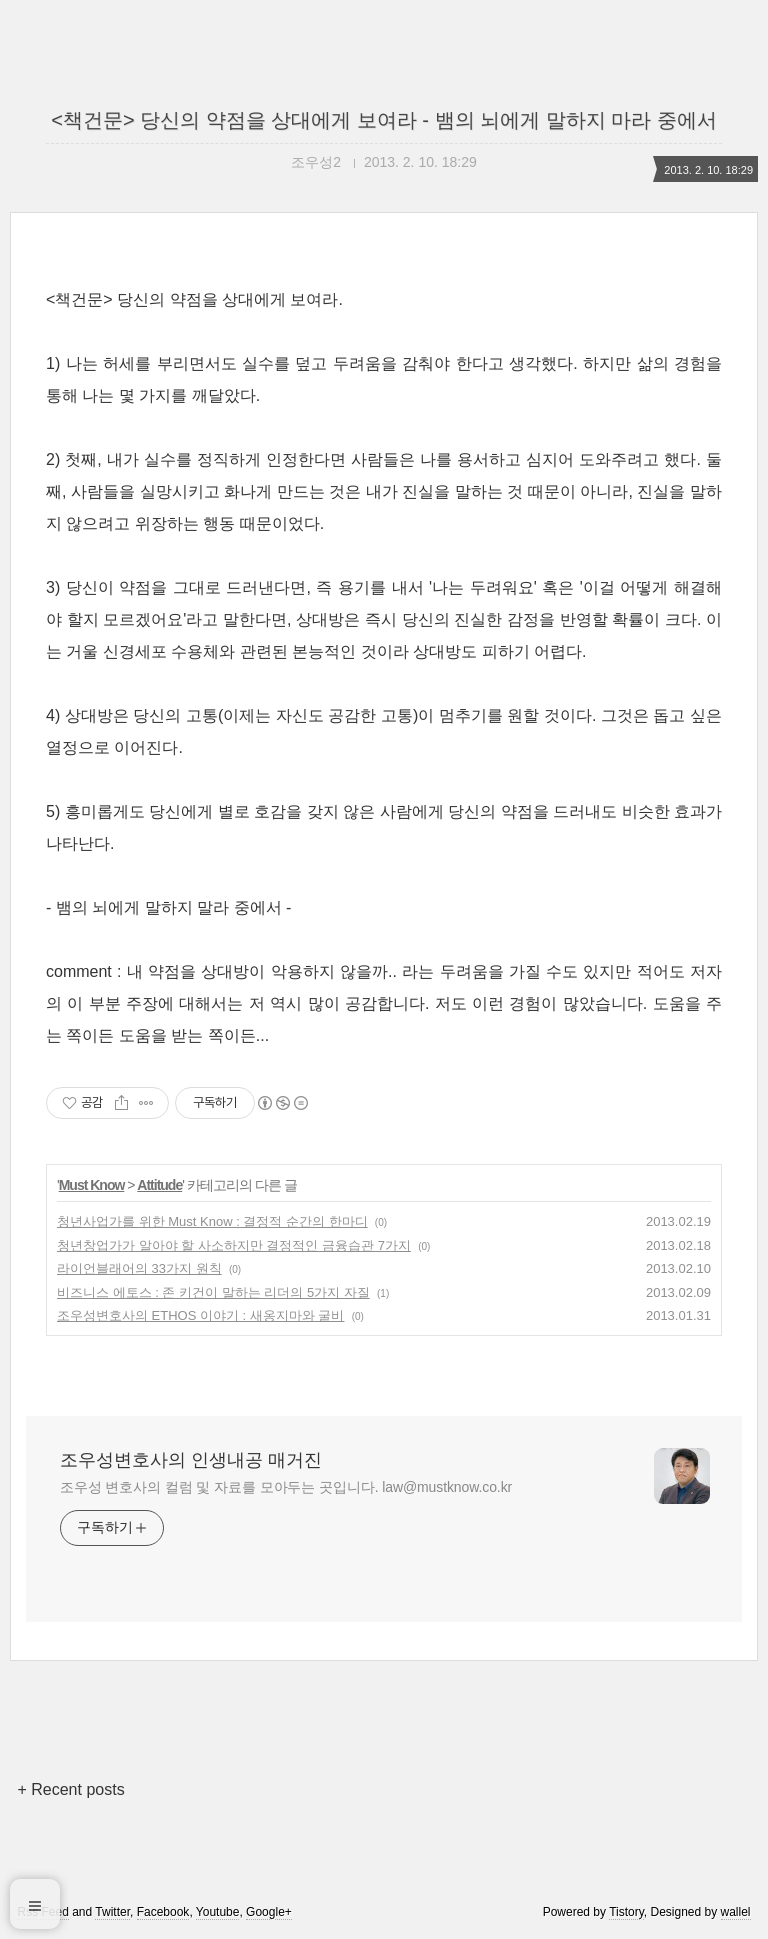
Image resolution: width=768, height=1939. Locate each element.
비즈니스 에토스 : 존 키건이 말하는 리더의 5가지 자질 (213, 1292)
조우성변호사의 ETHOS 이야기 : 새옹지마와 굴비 (200, 1315)
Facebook (163, 1912)
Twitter (112, 1912)
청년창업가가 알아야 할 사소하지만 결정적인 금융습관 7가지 (234, 1245)
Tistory (626, 1912)
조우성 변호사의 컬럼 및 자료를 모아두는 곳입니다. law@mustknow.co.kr (286, 1487)
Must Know (92, 1185)
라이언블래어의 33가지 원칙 (139, 1268)
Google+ (269, 1912)
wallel (736, 1912)
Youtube (218, 1912)
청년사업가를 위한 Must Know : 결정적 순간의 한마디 (212, 1221)
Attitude (159, 1185)
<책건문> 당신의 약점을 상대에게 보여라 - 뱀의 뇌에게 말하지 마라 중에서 (384, 120)
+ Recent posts (70, 1789)
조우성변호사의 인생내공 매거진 (191, 1460)
